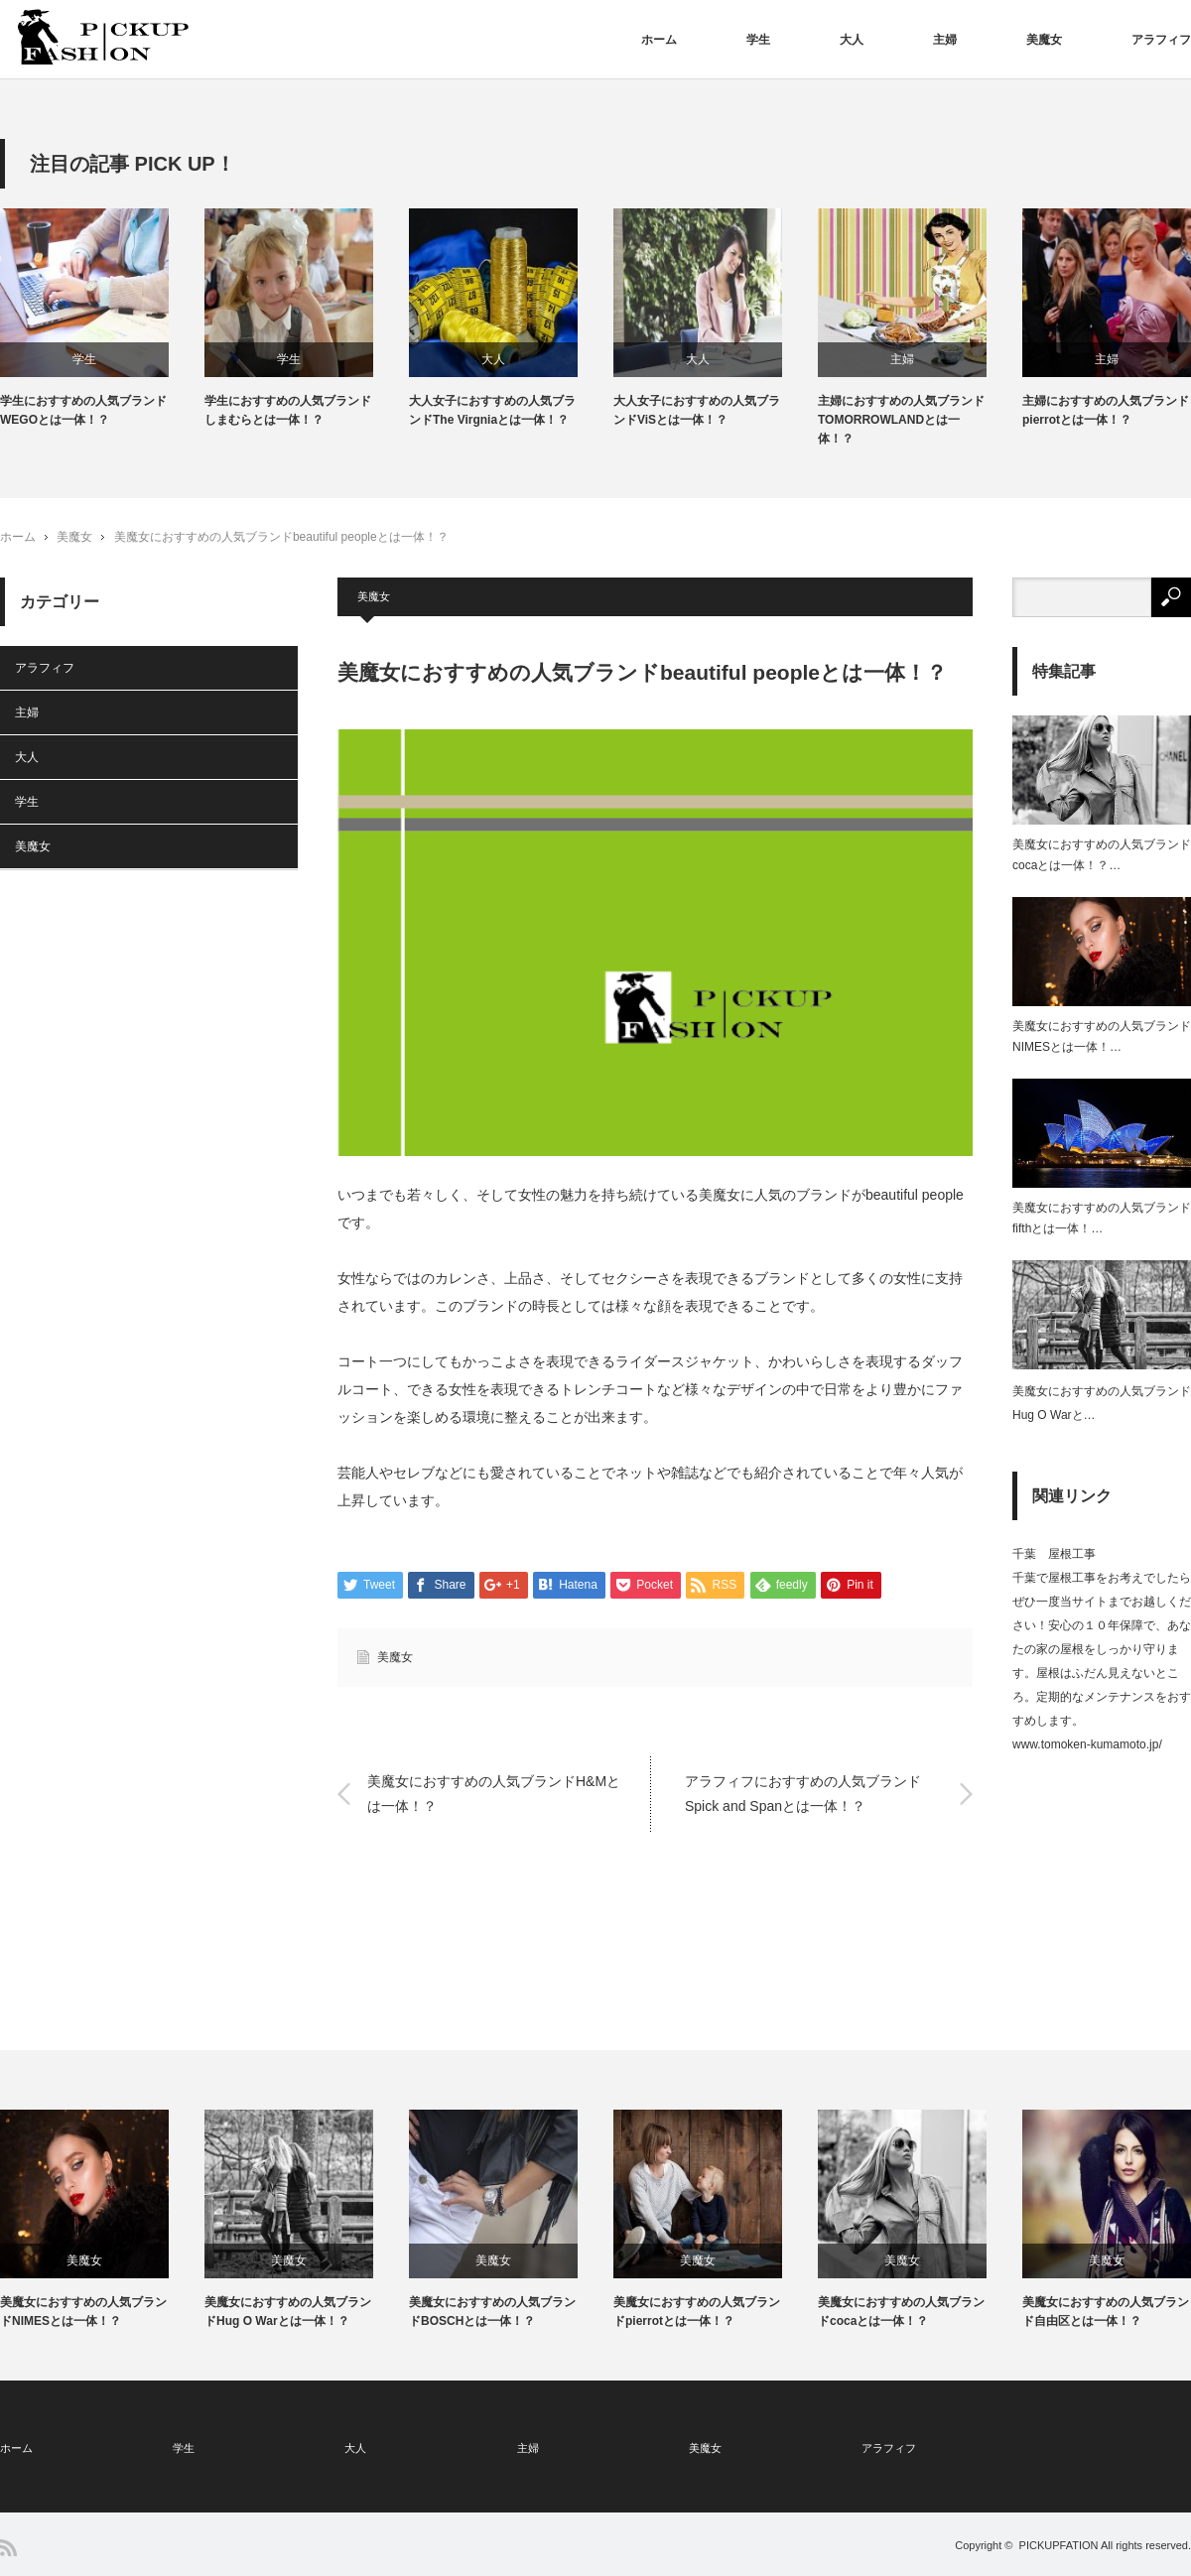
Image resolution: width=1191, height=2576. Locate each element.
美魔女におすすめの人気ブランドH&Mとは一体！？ (493, 1793)
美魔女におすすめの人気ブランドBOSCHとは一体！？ (492, 2311)
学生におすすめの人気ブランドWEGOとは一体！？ (83, 410)
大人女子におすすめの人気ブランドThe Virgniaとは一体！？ (492, 410)
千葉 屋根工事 (1054, 1555)
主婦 (945, 40)
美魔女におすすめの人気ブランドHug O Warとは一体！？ (287, 2311)
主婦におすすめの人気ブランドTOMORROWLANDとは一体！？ (901, 420)
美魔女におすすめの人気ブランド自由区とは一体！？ (1105, 2311)
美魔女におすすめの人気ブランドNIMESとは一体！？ (83, 2311)
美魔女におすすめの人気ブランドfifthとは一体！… (1101, 1218)
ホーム (659, 40)
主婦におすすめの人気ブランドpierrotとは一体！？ (1105, 410)
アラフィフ (1161, 40)
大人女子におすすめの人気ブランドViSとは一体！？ (696, 410)
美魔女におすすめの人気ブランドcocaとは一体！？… (1101, 855)
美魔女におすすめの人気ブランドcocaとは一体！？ (901, 2311)
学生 (758, 40)
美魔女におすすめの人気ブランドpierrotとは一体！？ (696, 2311)
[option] (102, 319)
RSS (8, 2547)
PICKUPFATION (1059, 2545)
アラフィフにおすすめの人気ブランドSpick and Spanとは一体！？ (803, 1793)
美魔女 (1044, 40)
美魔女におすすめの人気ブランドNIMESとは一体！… (1101, 1037)
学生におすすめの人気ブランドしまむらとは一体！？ (287, 410)
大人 (851, 40)
